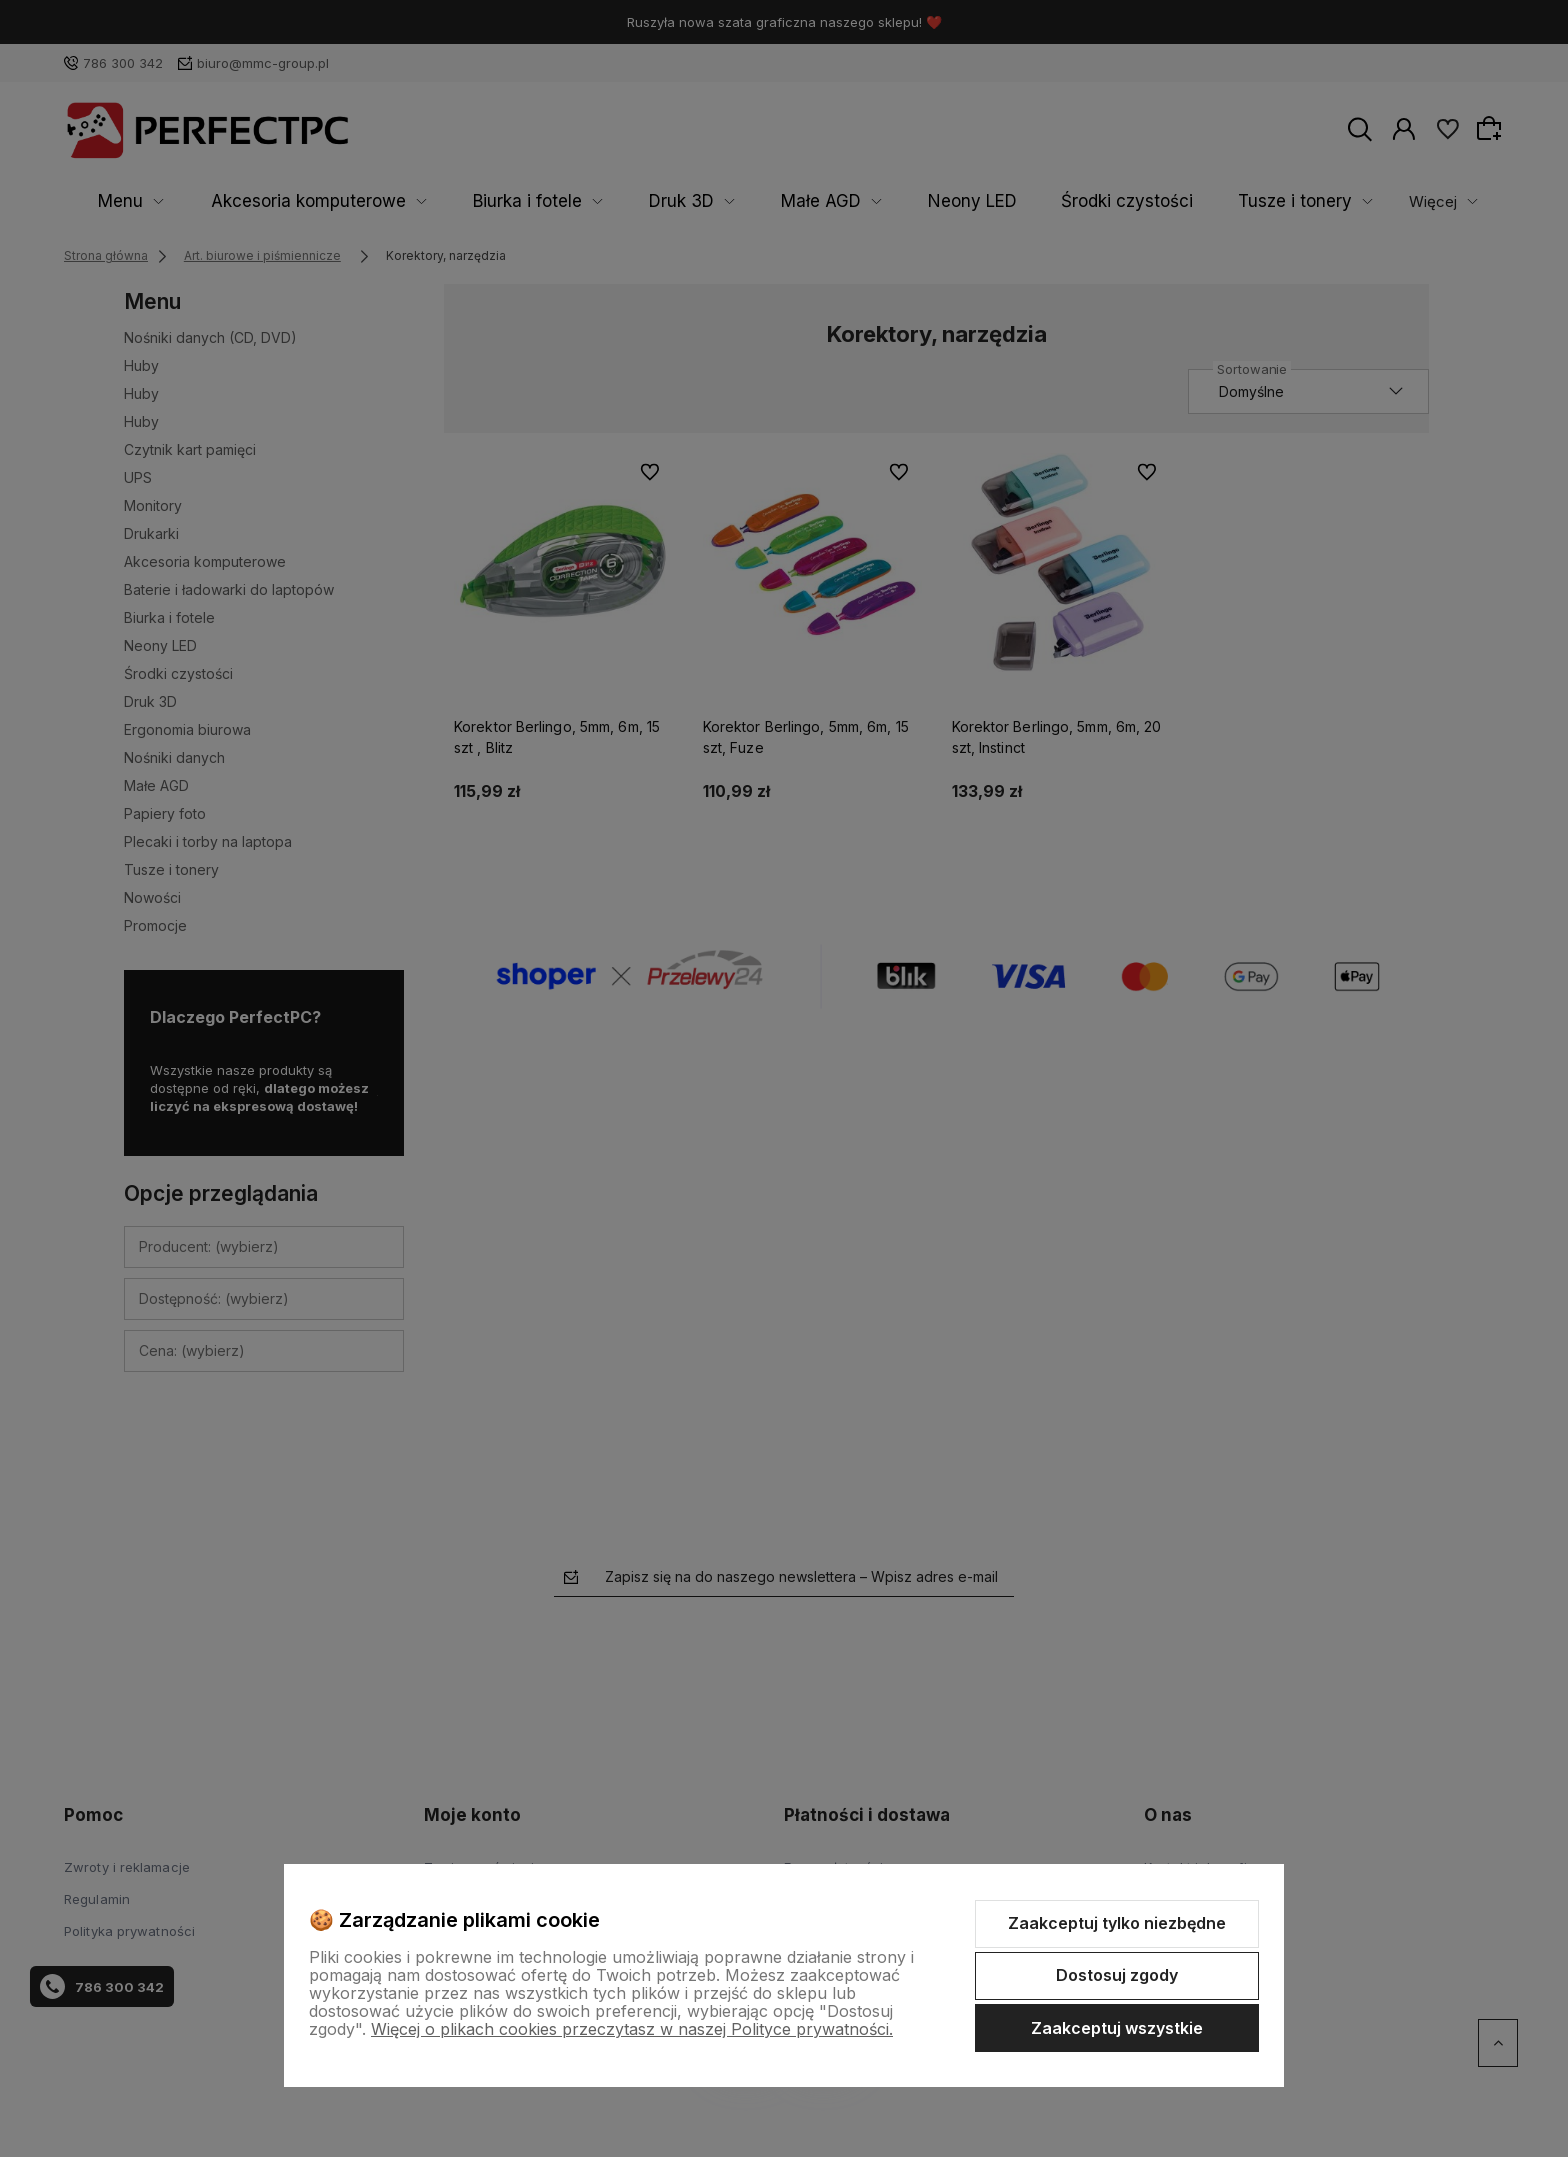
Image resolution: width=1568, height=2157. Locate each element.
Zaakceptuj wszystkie (1117, 2028)
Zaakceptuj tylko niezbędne (1117, 1923)
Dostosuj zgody (1117, 1975)
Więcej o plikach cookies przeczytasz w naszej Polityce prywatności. (632, 2029)
